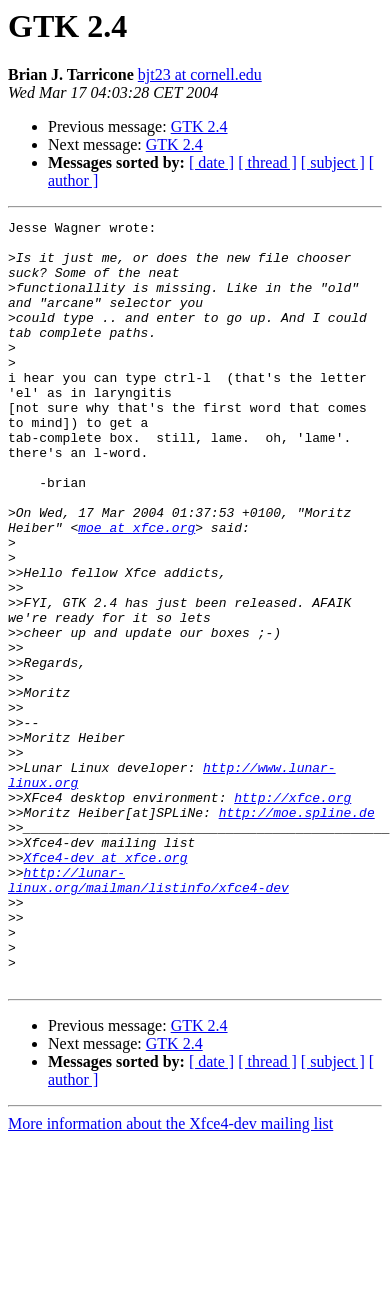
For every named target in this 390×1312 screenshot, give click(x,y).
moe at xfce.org (136, 590)
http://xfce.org (292, 914)
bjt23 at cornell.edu (200, 74)
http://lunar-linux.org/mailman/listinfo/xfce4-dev (148, 1013)
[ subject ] (333, 162)
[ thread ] (267, 162)
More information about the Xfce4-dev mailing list (170, 1276)
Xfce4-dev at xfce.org (106, 986)
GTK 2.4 (199, 126)
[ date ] (211, 162)
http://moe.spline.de (297, 932)
